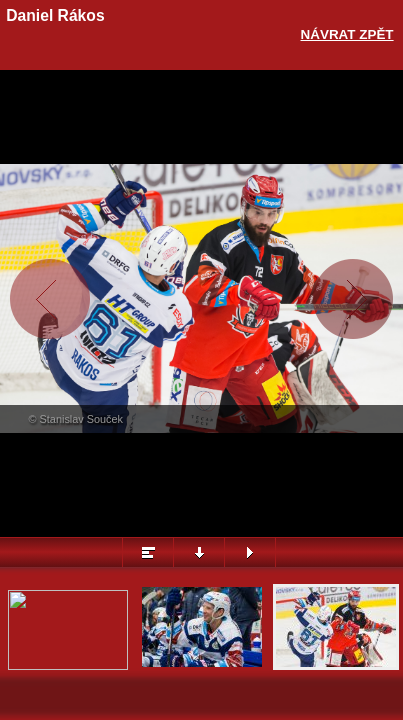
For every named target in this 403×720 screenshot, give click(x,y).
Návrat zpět (347, 34)
